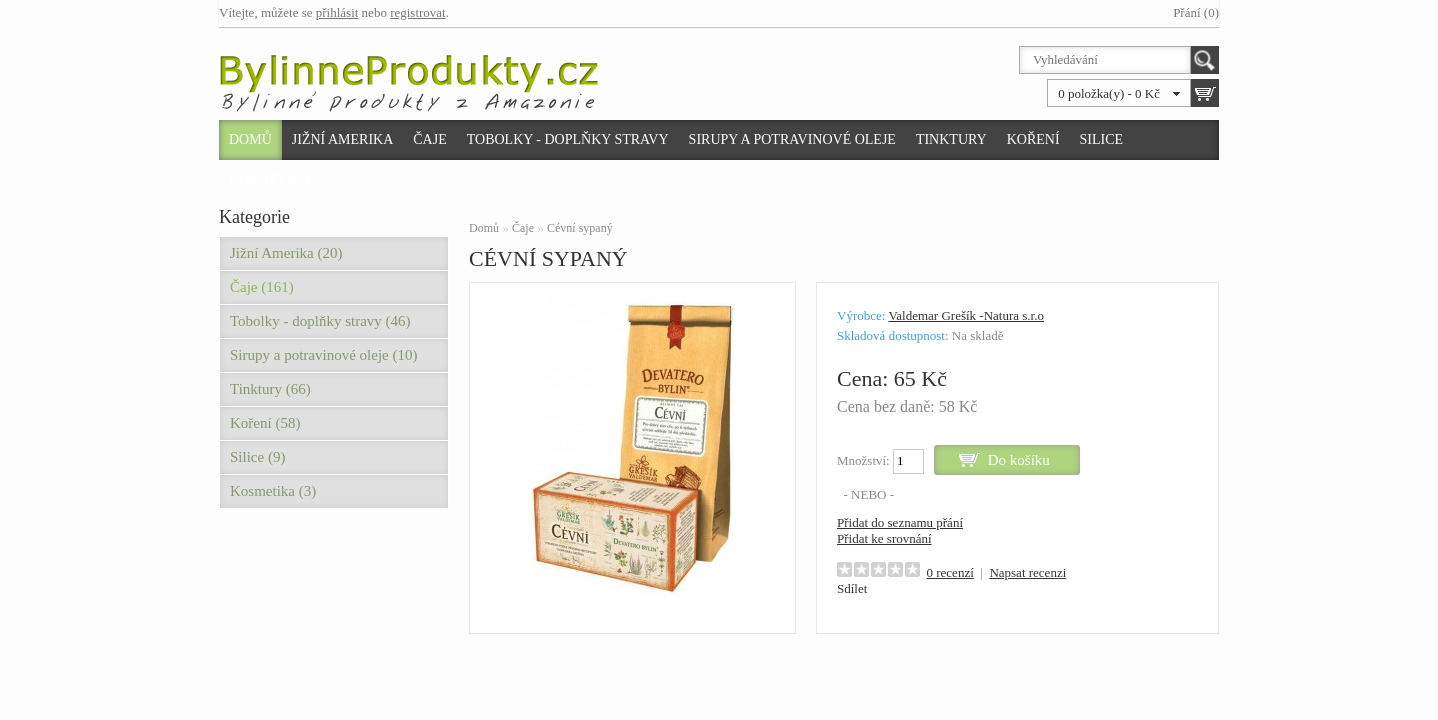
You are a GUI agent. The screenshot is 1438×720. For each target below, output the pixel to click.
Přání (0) (1196, 12)
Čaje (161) (262, 287)
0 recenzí (950, 572)
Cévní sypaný (580, 228)
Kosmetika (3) (273, 491)
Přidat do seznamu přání (900, 522)
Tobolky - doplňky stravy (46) (320, 321)
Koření (1033, 139)
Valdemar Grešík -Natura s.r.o (966, 315)
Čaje (429, 139)
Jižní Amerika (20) (286, 253)
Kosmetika (270, 179)
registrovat (418, 12)
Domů (250, 139)
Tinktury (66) (270, 389)
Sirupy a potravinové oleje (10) (323, 355)
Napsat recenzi (1027, 572)
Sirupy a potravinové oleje (792, 139)
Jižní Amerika (343, 139)
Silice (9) (257, 457)
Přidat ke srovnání (884, 538)
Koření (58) (265, 423)
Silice (1102, 139)
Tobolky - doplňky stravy (568, 139)
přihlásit (337, 12)
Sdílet (852, 588)
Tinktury (951, 139)
